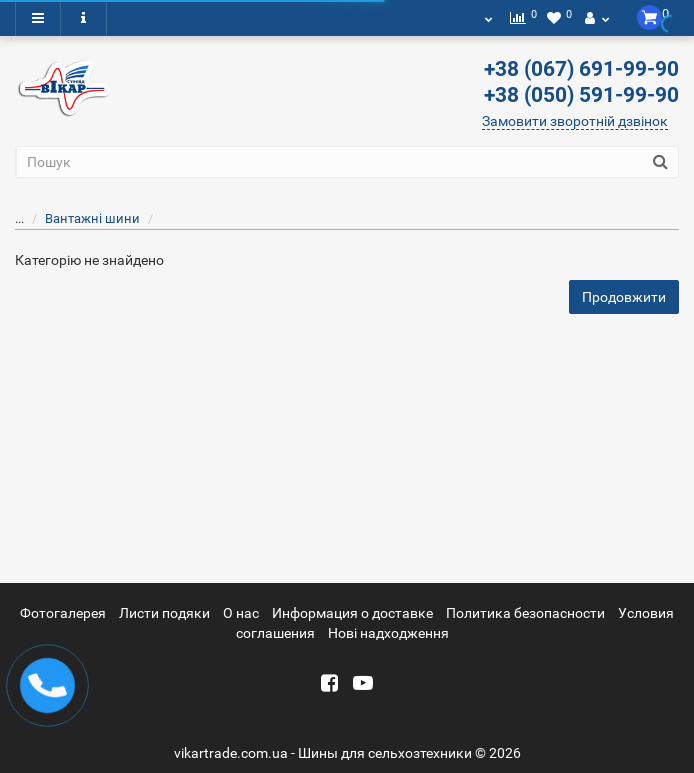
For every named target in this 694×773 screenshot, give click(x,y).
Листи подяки (164, 613)
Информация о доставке (352, 613)
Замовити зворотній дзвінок (575, 121)
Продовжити (624, 297)
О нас (241, 613)
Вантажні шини (80, 218)
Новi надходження (388, 633)
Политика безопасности (525, 613)
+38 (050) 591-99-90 (581, 95)
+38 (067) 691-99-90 (581, 69)
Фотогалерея (63, 613)
